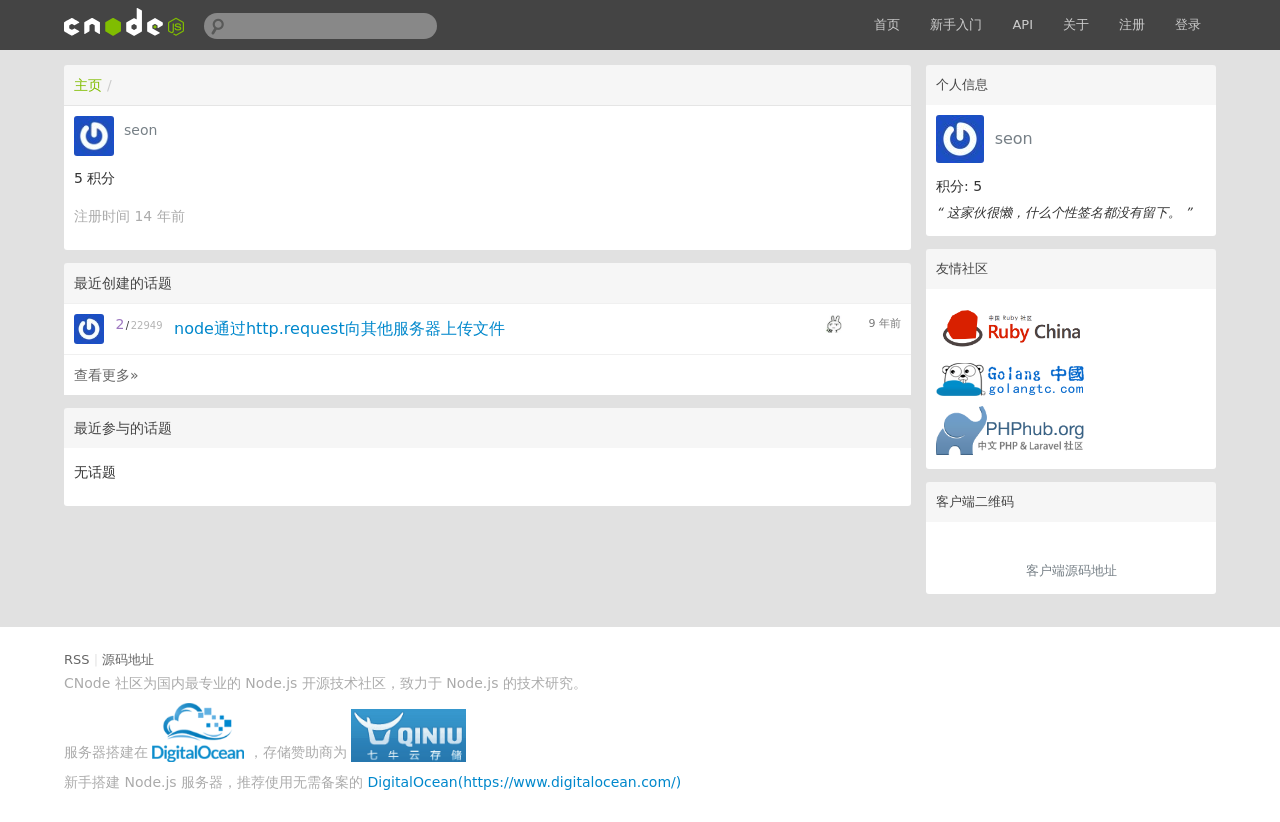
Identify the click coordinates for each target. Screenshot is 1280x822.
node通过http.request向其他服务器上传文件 (339, 328)
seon (1014, 138)
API (1022, 24)
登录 (1188, 24)
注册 (1132, 24)
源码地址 (128, 659)
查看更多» (106, 375)
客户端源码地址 (1071, 570)
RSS (77, 659)
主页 (88, 85)
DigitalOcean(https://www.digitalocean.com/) (525, 782)
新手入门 (956, 24)
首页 (887, 24)
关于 (1076, 24)
